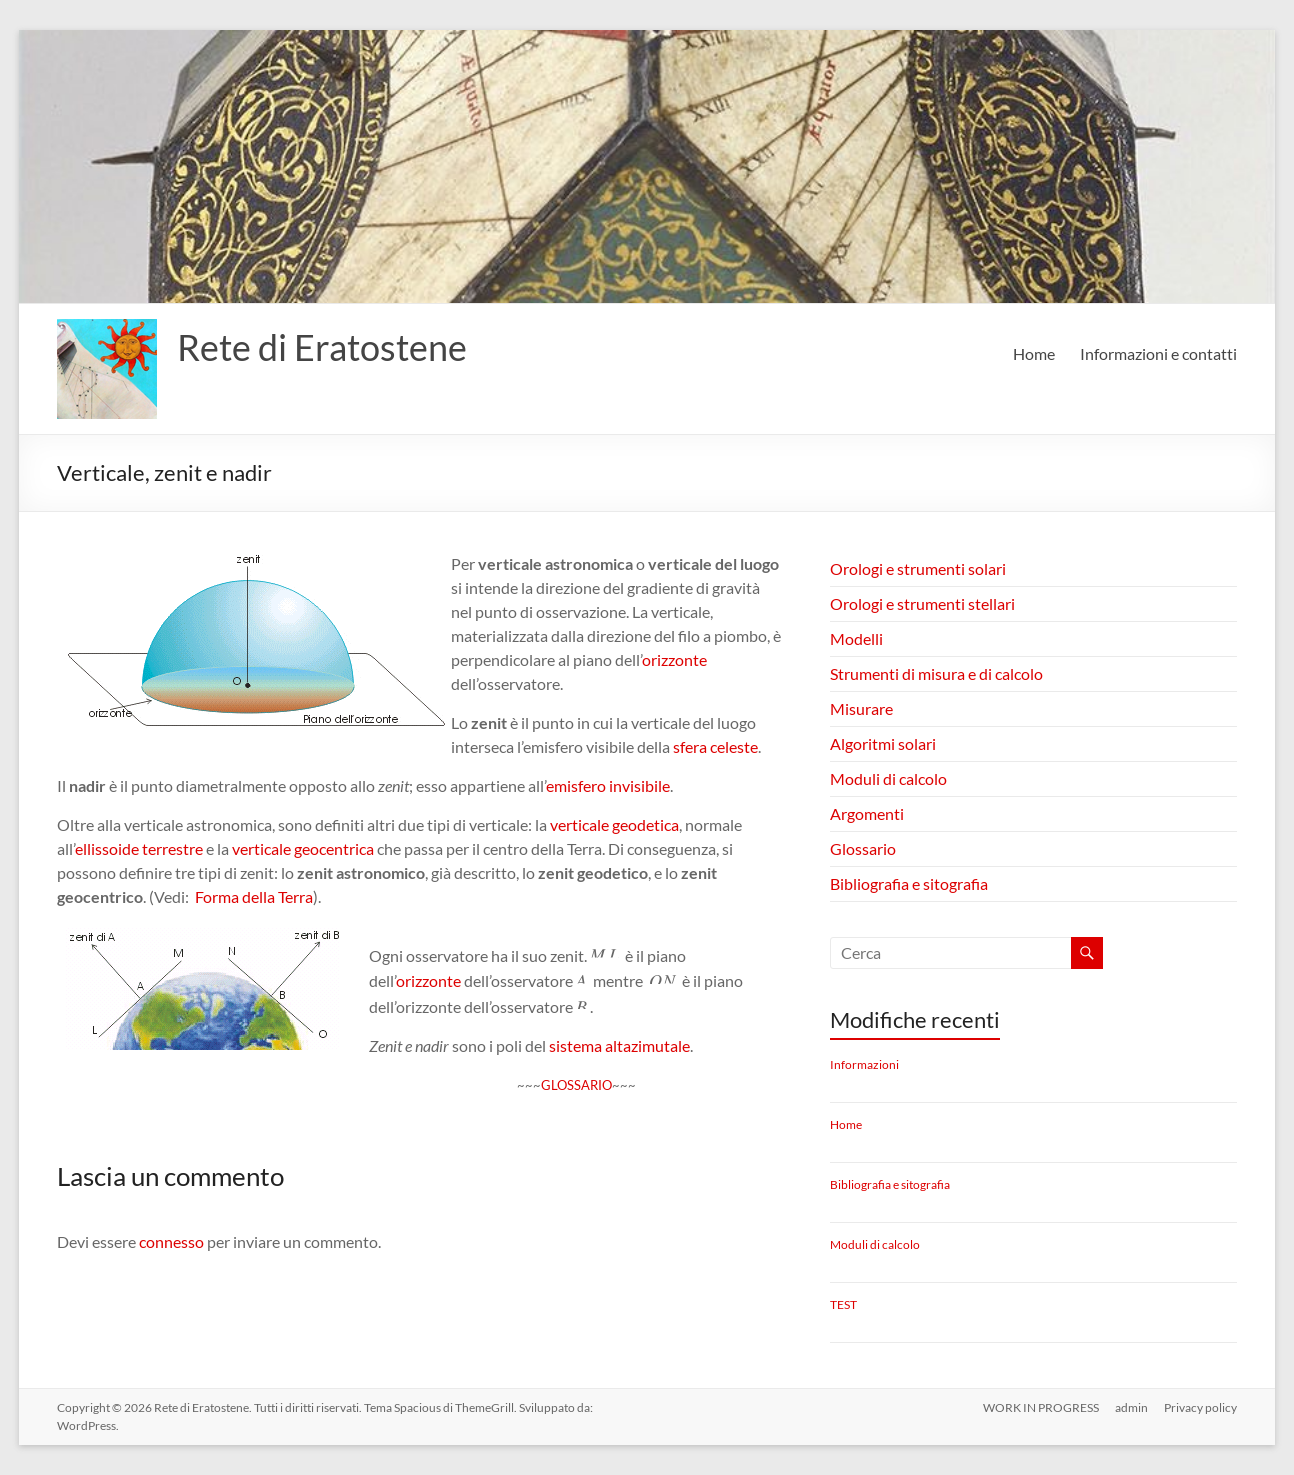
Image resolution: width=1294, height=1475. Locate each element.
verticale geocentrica (303, 848)
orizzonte (674, 659)
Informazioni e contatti (1158, 353)
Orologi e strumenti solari (918, 568)
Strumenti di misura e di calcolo (936, 673)
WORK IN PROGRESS (1041, 1407)
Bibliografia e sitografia (909, 883)
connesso (171, 1241)
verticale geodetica (614, 824)
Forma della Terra (254, 896)
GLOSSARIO (576, 1085)
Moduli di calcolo (888, 778)
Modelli (856, 638)
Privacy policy (1200, 1407)
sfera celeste (715, 746)
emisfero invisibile (608, 785)
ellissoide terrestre (139, 848)
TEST (843, 1304)
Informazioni (864, 1064)
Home (1034, 353)
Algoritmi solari (883, 743)
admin (1131, 1407)
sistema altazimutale (619, 1045)
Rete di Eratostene (322, 347)
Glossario (863, 848)
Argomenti (867, 813)
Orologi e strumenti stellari (922, 603)
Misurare (861, 708)
